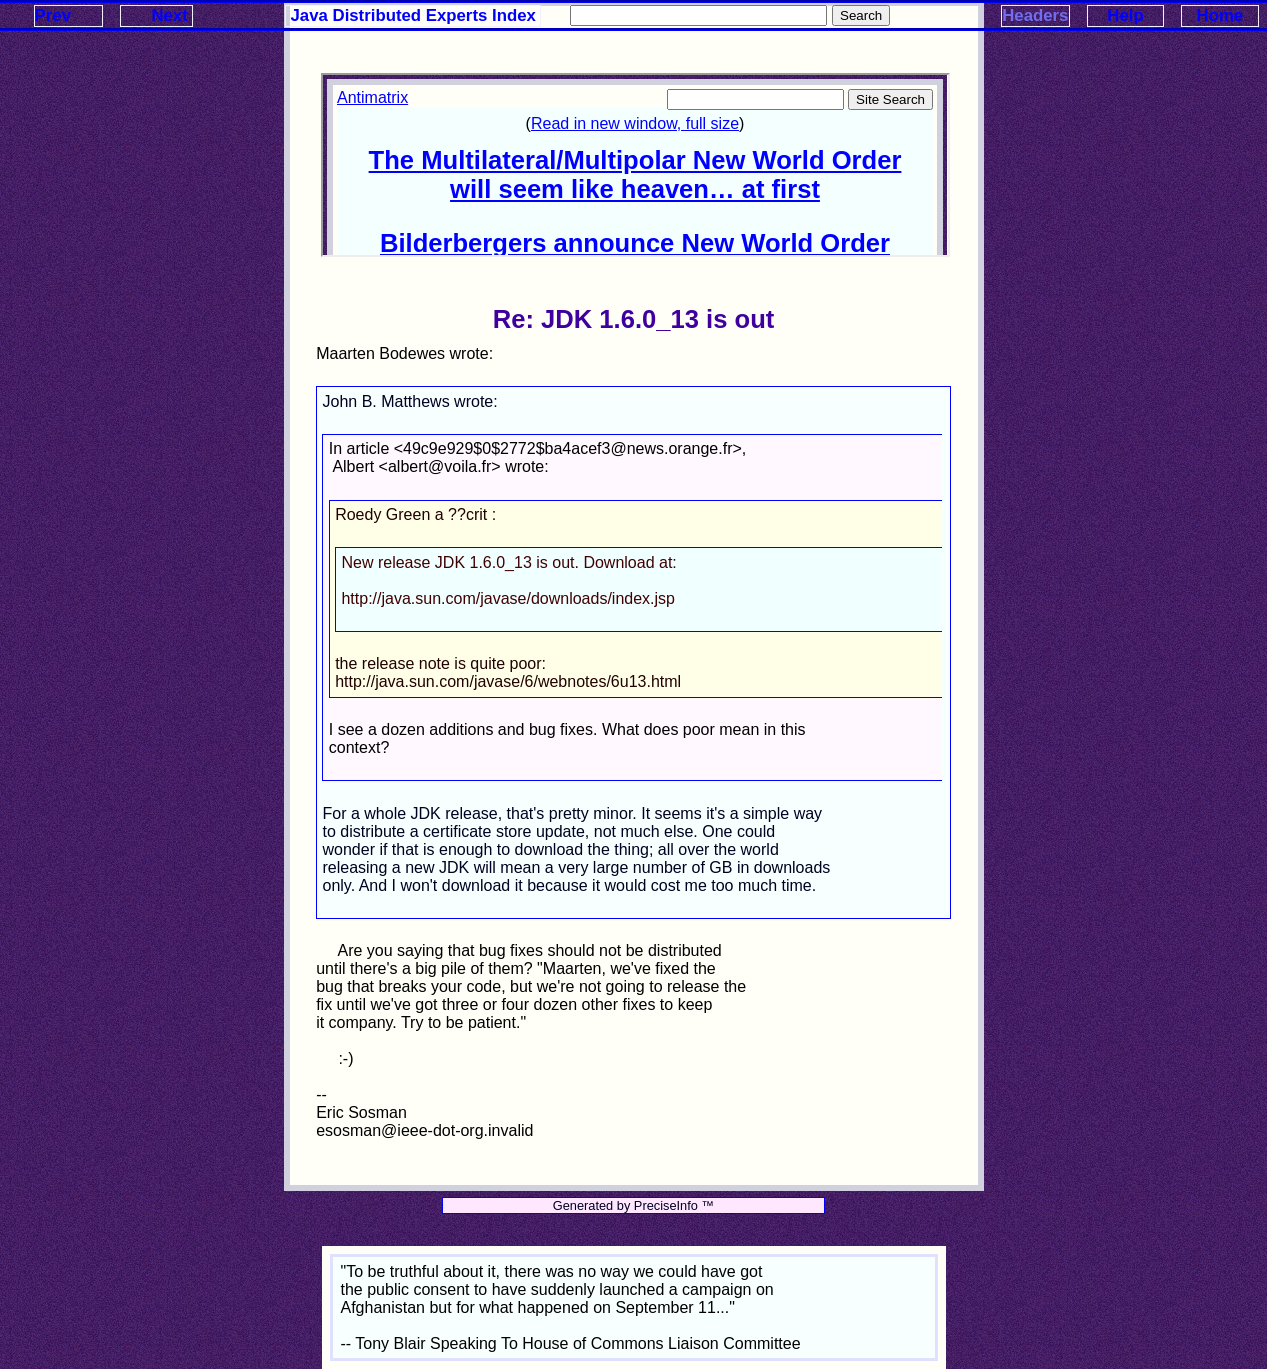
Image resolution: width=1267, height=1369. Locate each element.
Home (1220, 15)
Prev (53, 15)
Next (169, 15)
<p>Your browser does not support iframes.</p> (635, 165)
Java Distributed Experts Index (413, 15)
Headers (1035, 15)
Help (1125, 15)
